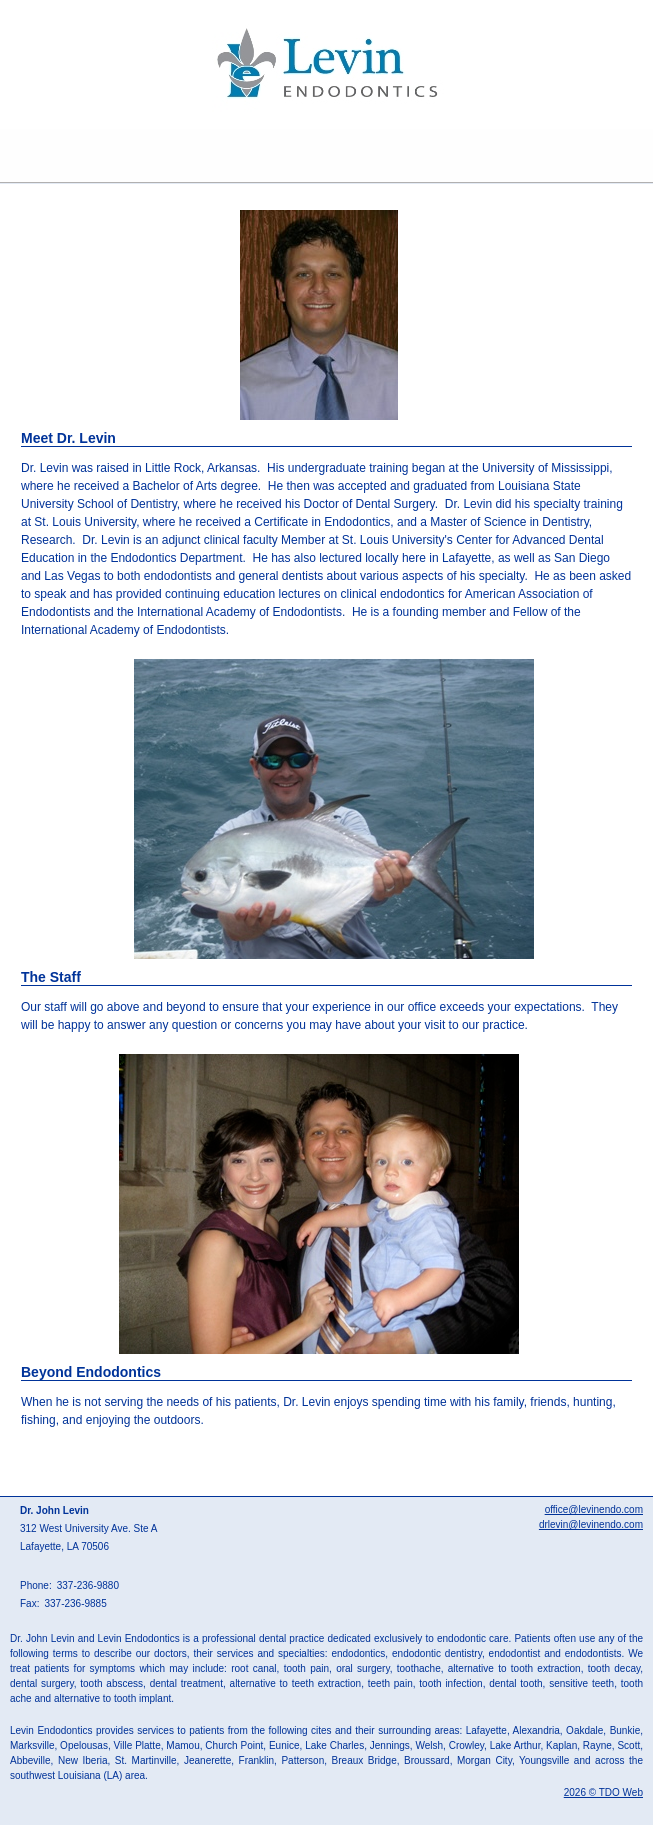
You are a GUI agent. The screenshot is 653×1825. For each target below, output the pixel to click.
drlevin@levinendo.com (591, 1524)
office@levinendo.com (594, 1509)
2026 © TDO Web (603, 1792)
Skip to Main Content (55, 7)
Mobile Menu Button (16, 156)
